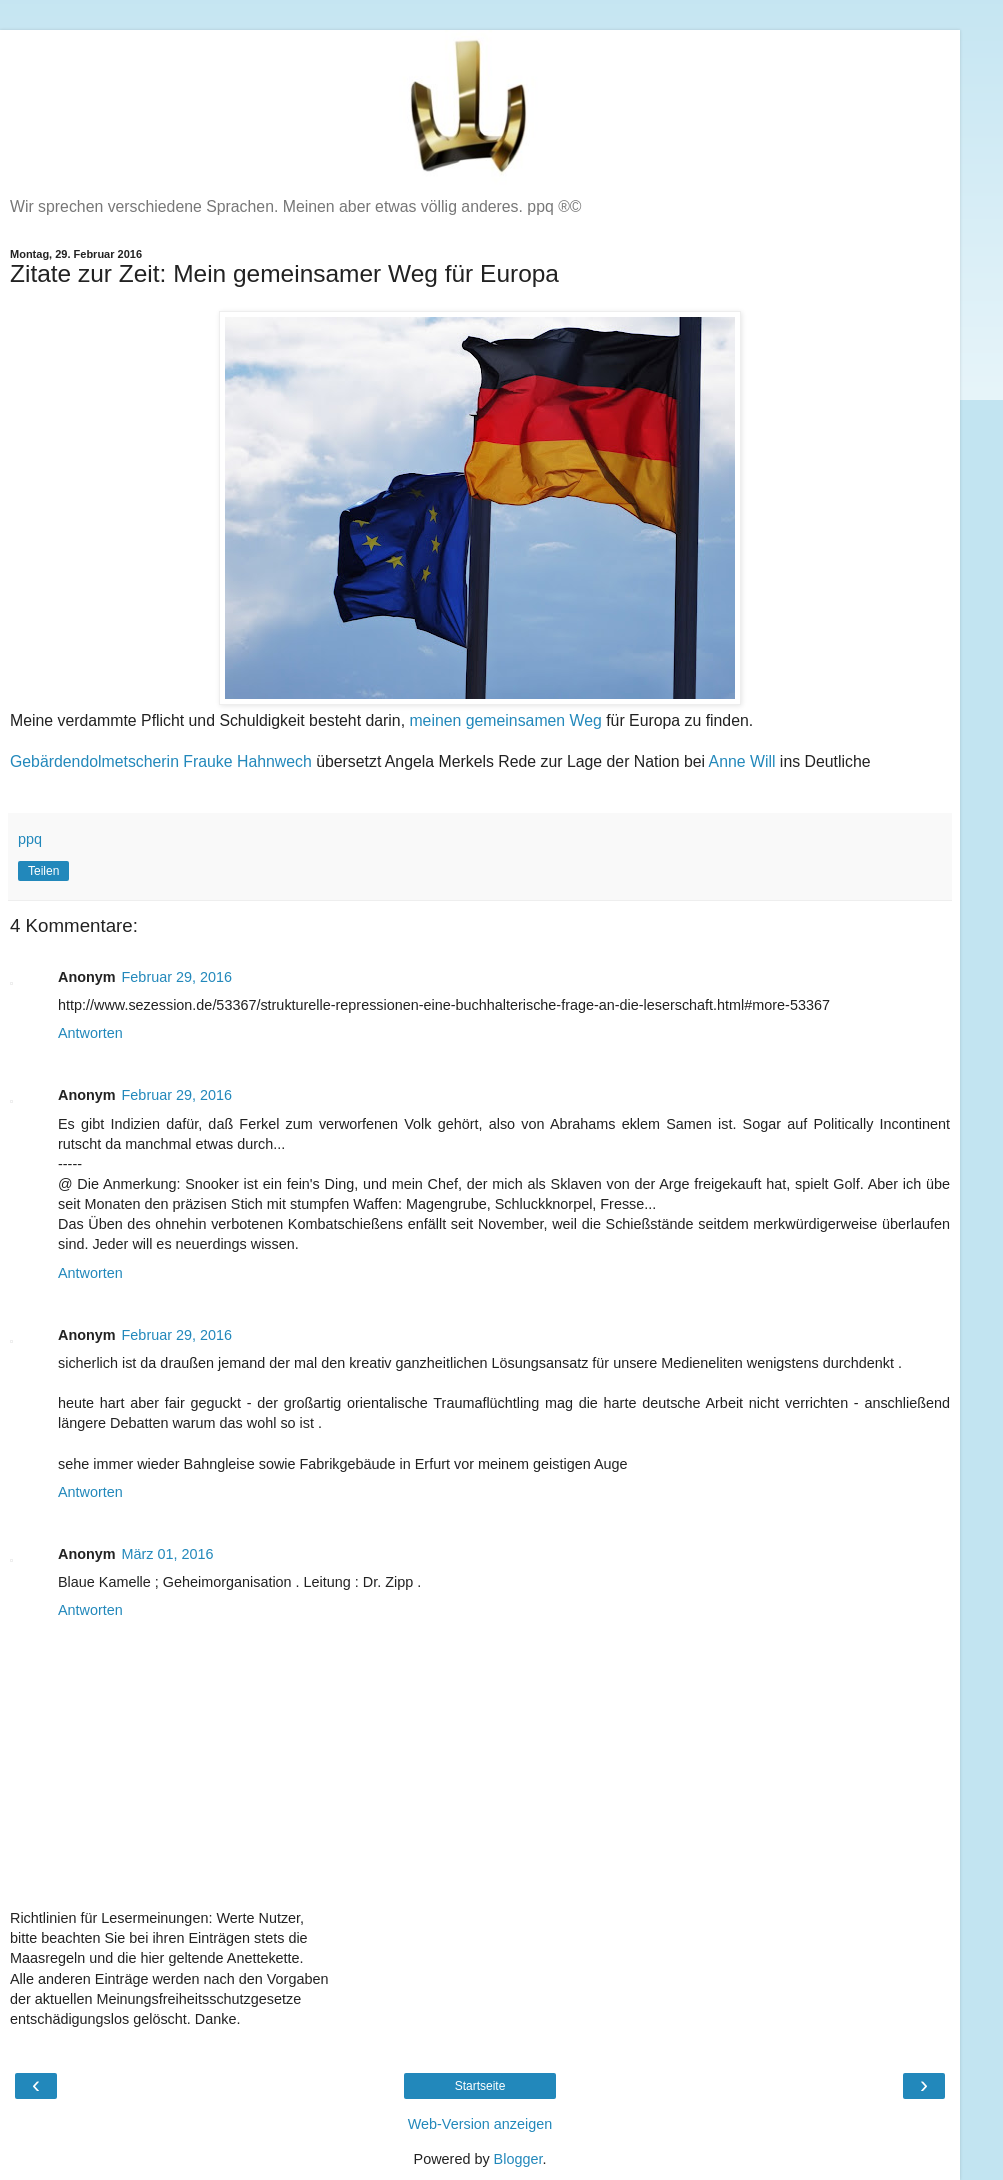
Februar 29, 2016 (177, 977)
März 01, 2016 (168, 1554)
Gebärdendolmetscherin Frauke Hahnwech (161, 761)
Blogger (518, 2159)
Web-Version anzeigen (480, 2124)
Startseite (480, 2086)
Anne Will (742, 761)
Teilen (43, 871)
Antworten (90, 1033)
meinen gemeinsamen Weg (505, 720)
